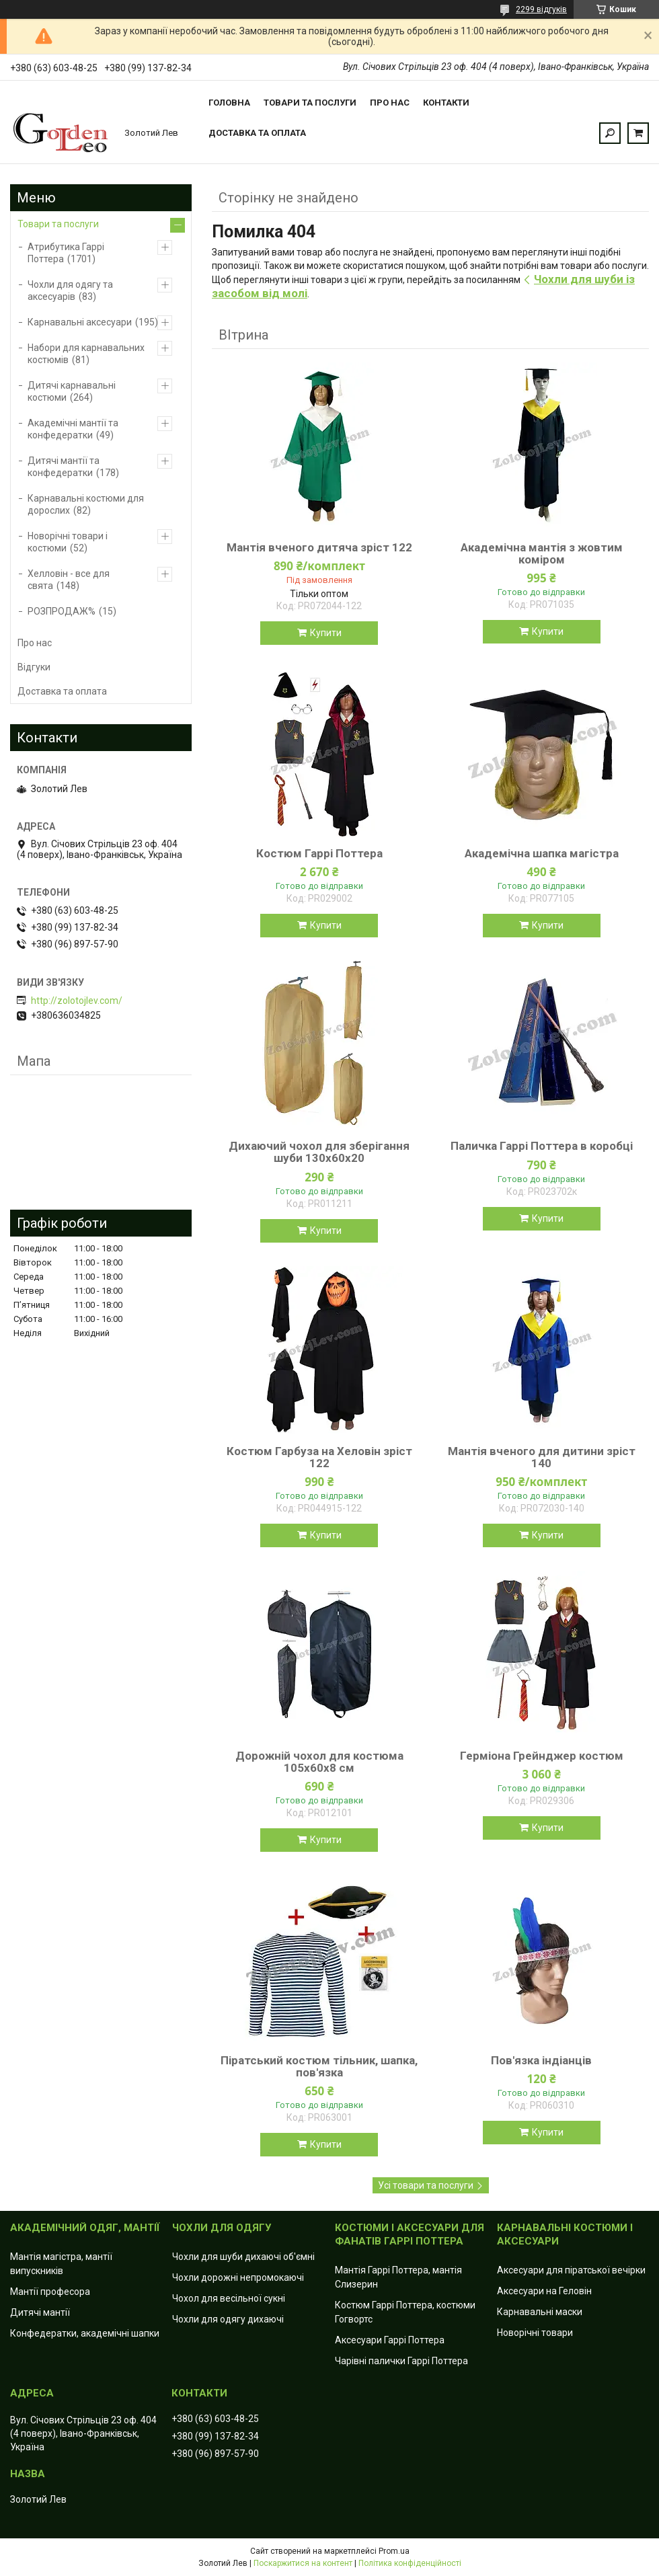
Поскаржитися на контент (303, 2563)
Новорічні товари (535, 2332)
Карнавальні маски (539, 2311)
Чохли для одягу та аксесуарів (70, 290)
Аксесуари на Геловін (544, 2291)
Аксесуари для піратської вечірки (571, 2270)
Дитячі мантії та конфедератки (64, 466)
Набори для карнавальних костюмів (86, 353)
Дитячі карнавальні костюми (72, 391)
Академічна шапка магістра (542, 853)
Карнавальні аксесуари (80, 322)
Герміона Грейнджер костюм (541, 1756)
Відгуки (33, 667)
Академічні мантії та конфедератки (73, 429)
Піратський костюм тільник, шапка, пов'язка (319, 2066)
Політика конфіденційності (409, 2563)
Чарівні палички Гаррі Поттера (401, 2360)
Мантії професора (50, 2291)
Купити (326, 632)
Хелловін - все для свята (69, 579)
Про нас (390, 102)
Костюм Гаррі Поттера (319, 853)
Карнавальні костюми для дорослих (86, 504)
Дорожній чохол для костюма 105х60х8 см (319, 1762)
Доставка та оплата (257, 133)
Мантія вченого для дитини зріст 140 (541, 1457)
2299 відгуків (541, 9)
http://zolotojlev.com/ (76, 1000)
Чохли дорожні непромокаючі (238, 2277)
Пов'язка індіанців (541, 2060)
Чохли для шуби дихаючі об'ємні (243, 2256)
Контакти (446, 102)
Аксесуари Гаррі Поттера (389, 2340)
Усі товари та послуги (425, 2185)
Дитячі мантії (40, 2312)
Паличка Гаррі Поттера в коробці (542, 1146)
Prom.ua (394, 2551)
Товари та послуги (310, 102)
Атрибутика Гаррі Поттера (66, 252)
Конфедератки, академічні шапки (84, 2333)
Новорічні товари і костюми (68, 542)
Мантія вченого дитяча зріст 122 (319, 547)
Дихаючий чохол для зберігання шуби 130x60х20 (319, 1152)
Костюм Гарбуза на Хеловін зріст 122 (319, 1457)
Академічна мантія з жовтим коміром (542, 553)
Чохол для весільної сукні (228, 2298)
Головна (229, 102)
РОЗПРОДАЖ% (61, 611)
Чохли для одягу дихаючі (228, 2319)
